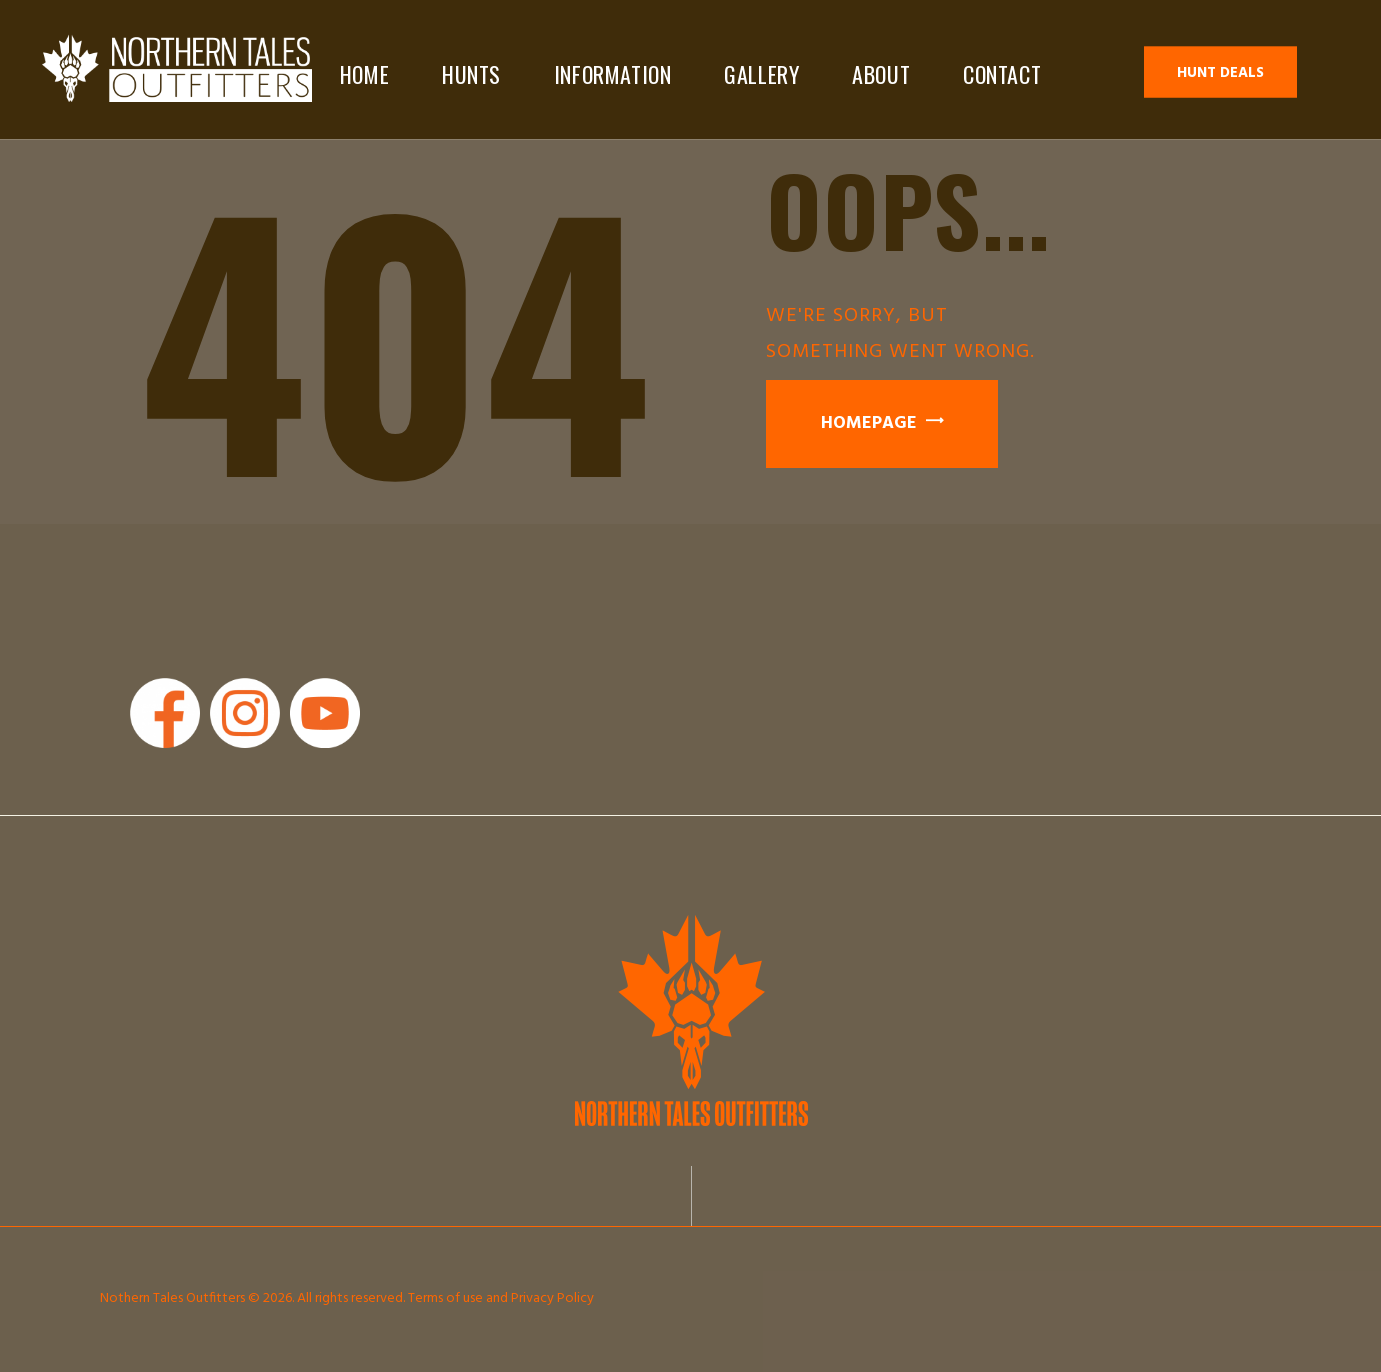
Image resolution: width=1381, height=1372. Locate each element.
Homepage (869, 424)
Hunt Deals (1220, 73)
